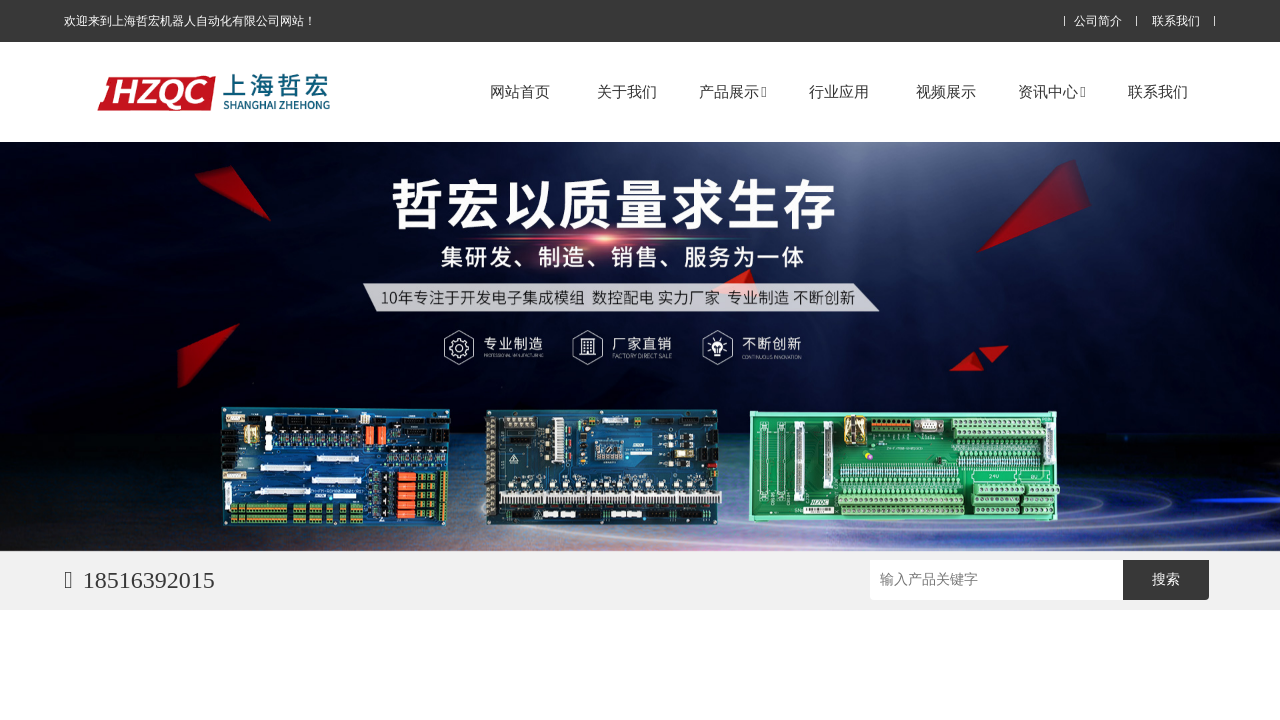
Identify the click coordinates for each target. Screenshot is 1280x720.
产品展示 (732, 91)
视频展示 (946, 91)
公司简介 (1098, 21)
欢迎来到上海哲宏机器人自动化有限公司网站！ (190, 21)
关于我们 (627, 91)
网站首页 (520, 91)
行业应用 (839, 91)
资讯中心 (1051, 91)
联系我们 (1176, 21)
